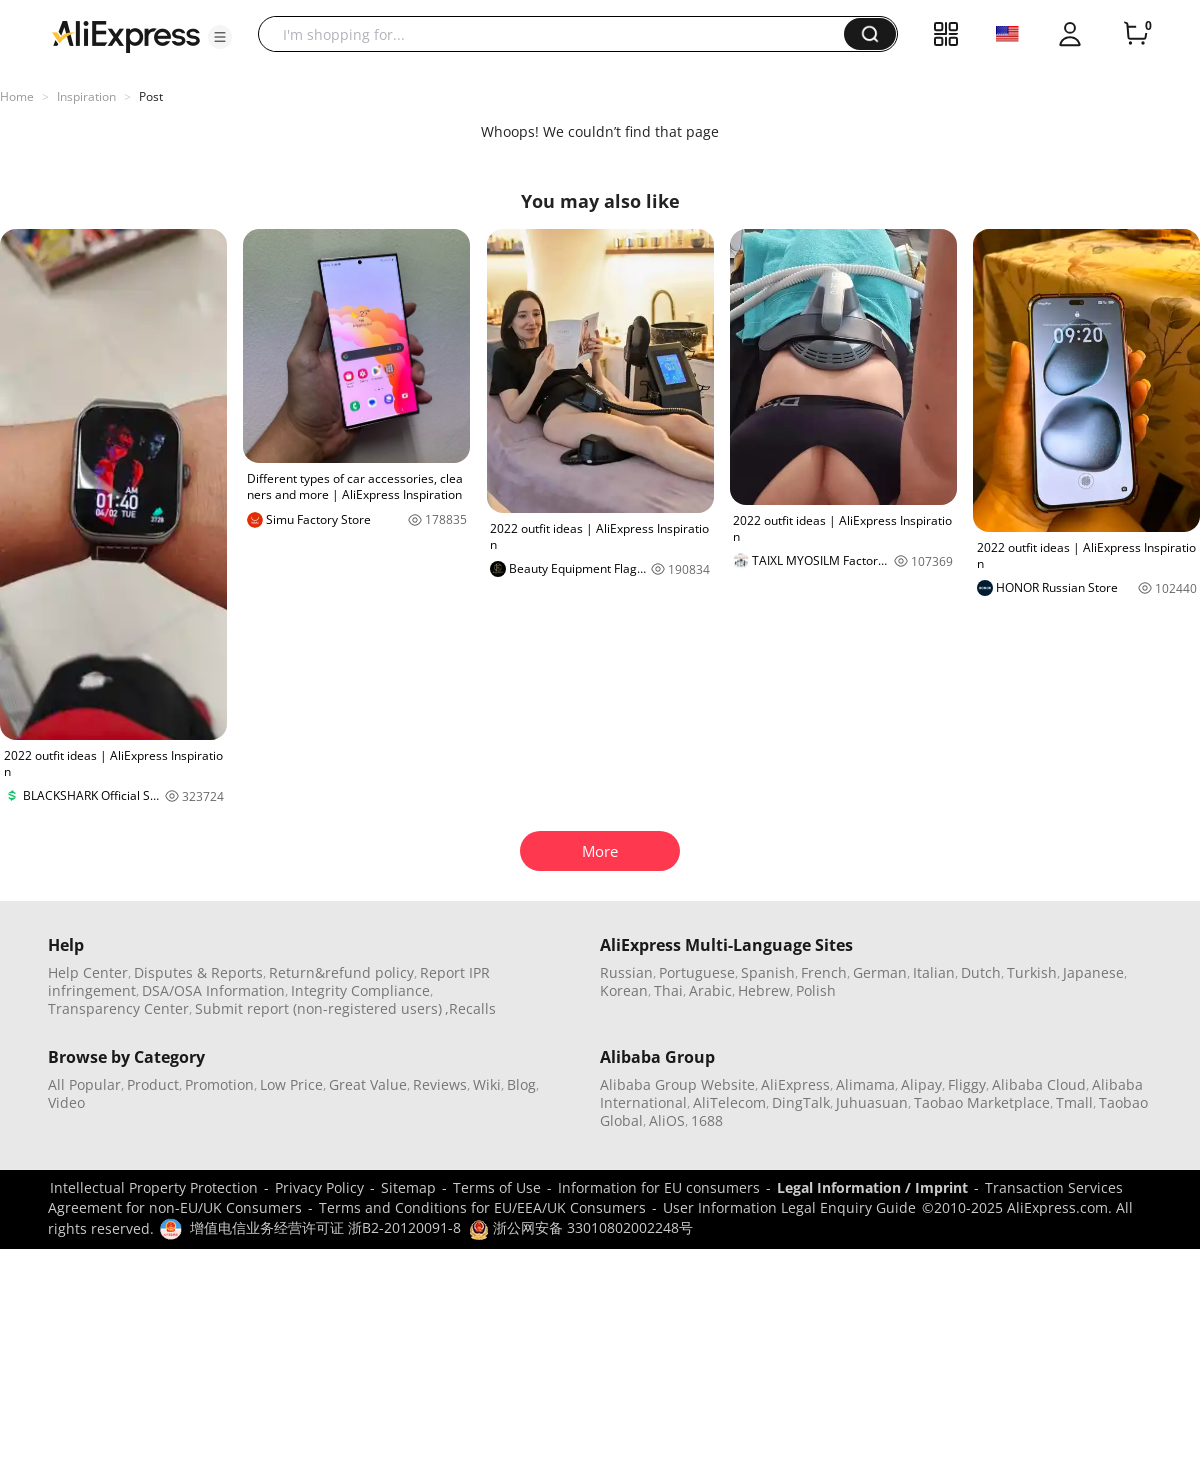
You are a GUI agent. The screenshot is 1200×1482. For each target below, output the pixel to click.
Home (17, 96)
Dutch (981, 972)
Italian (934, 972)
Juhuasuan (872, 1102)
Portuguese (697, 972)
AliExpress (795, 1084)
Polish (816, 990)
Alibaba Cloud (1039, 1084)
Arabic (710, 990)
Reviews (440, 1084)
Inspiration (86, 96)
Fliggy (967, 1084)
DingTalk (801, 1102)
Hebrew (764, 990)
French (824, 972)
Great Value (368, 1084)
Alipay (921, 1084)
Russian (626, 972)
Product (153, 1084)
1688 (707, 1120)
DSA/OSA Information (213, 990)
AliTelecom (729, 1102)
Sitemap (408, 1187)
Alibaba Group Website (677, 1084)
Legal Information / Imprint (872, 1187)
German (880, 972)
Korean (624, 990)
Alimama (865, 1084)
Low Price (291, 1084)
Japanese (1093, 972)
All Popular (84, 1084)
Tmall (1074, 1102)
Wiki (487, 1084)
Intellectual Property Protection (154, 1187)
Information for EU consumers (659, 1187)
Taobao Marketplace (982, 1102)
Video (66, 1102)
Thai (668, 990)
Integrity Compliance (360, 990)
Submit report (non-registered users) (318, 1008)
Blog (521, 1084)
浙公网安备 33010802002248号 (581, 1227)
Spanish (768, 972)
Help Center (88, 972)
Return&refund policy (341, 972)
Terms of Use (497, 1187)
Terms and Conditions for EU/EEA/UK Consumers (482, 1207)
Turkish (1032, 972)
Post (151, 96)
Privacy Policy (319, 1187)
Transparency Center (118, 1008)
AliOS (667, 1120)
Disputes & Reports (198, 972)
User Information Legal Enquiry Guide (789, 1207)
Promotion (219, 1084)
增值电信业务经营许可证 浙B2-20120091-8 (325, 1227)
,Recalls (470, 1008)
